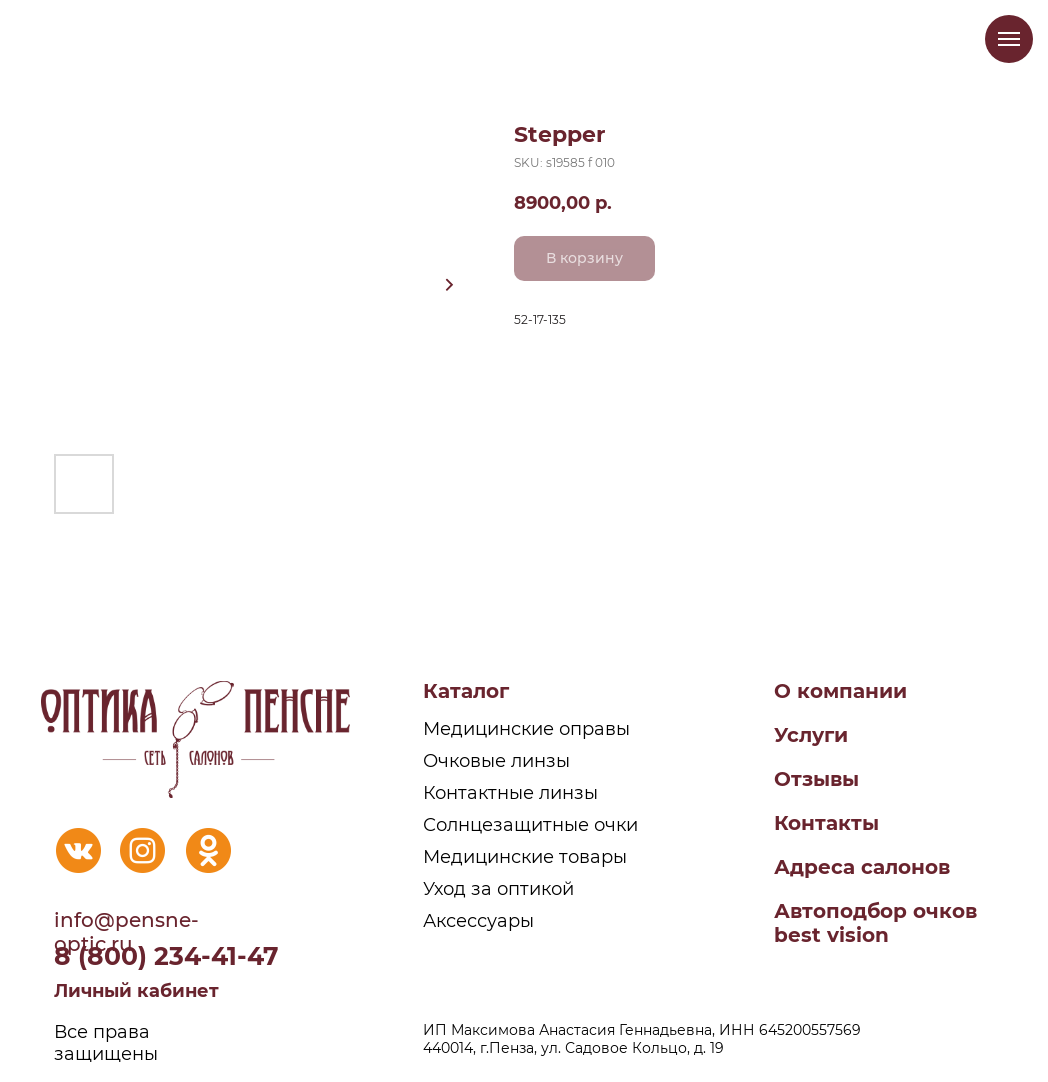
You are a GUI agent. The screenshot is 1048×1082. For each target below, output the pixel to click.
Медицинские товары (525, 857)
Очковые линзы (496, 761)
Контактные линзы (510, 793)
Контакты (826, 823)
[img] (78, 850)
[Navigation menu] (1009, 39)
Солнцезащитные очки (530, 825)
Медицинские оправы (526, 729)
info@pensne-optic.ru (126, 932)
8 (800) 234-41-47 (166, 956)
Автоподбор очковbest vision (875, 923)
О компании (840, 691)
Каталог (466, 691)
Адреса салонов (862, 867)
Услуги (811, 735)
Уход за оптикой (498, 889)
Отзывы (816, 779)
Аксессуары (478, 921)
